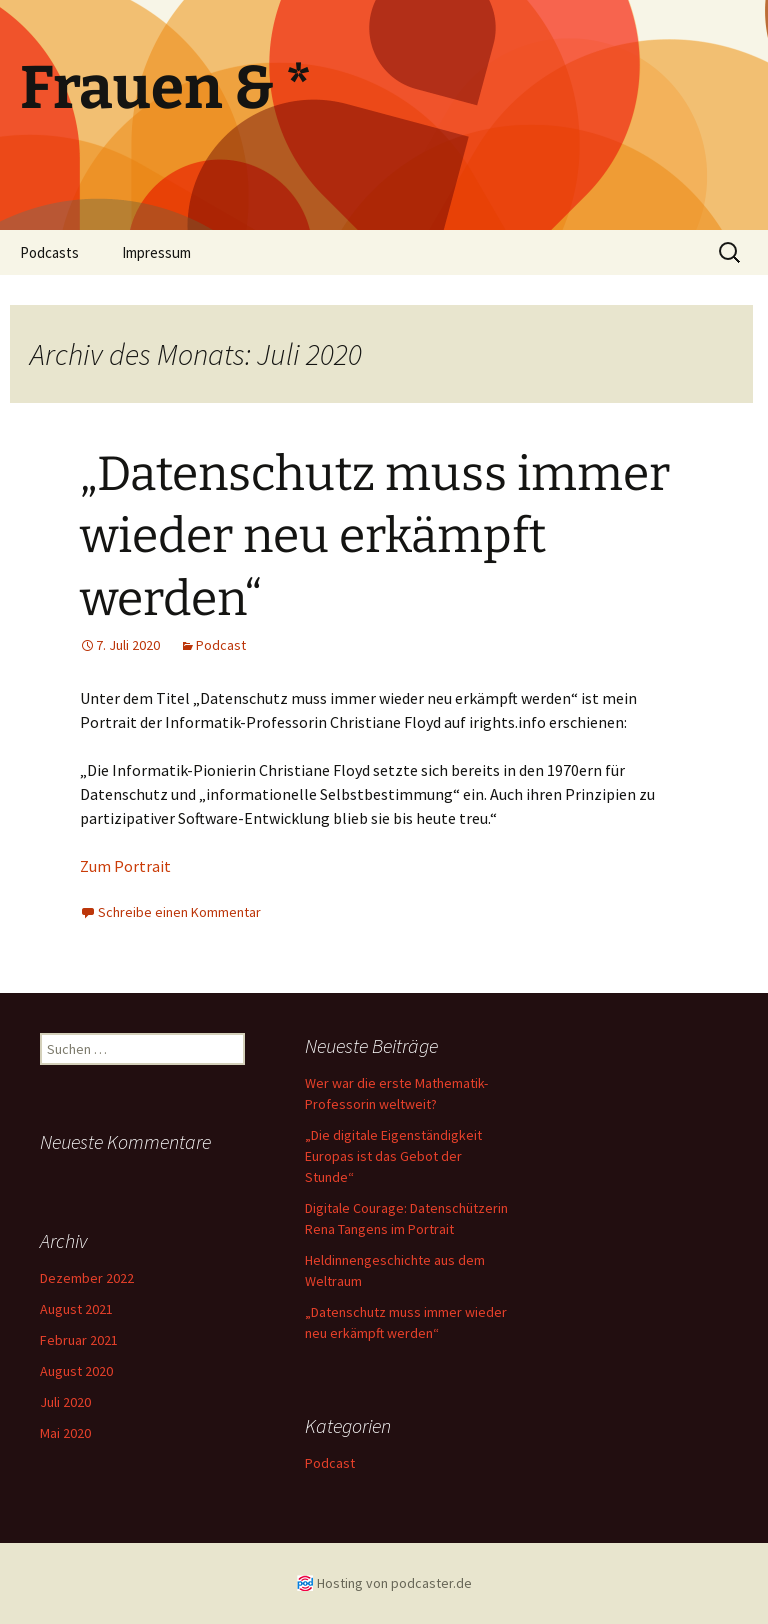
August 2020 (76, 1371)
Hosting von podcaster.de (394, 1583)
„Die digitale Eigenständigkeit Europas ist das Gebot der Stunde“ (393, 1156)
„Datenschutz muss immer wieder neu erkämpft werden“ (375, 536)
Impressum (156, 252)
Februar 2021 (79, 1340)
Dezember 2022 (87, 1278)
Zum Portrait (125, 866)
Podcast (221, 645)
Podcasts (49, 252)
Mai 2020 (65, 1433)
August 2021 (76, 1309)
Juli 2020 (65, 1402)
